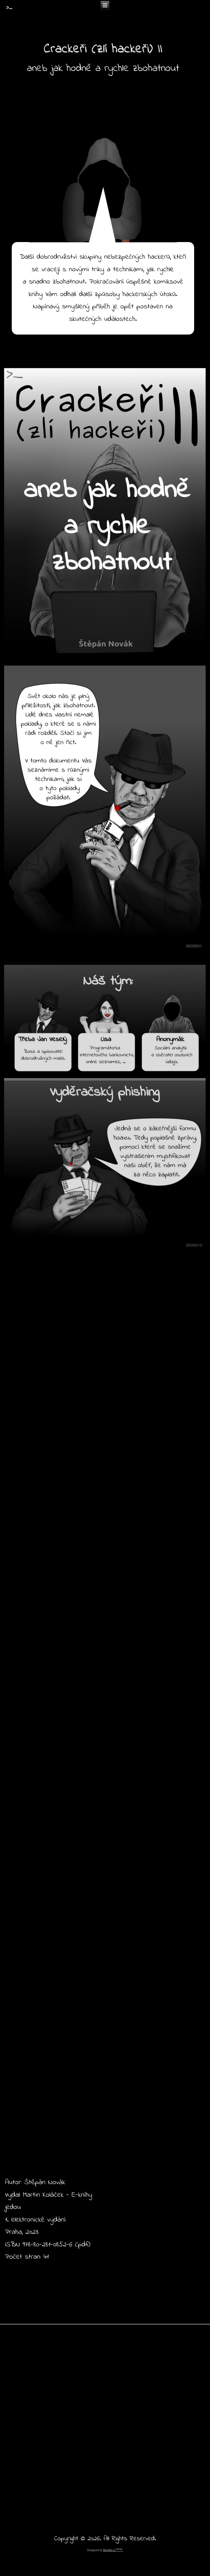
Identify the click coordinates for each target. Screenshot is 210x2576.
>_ (9, 8)
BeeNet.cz (112, 2550)
